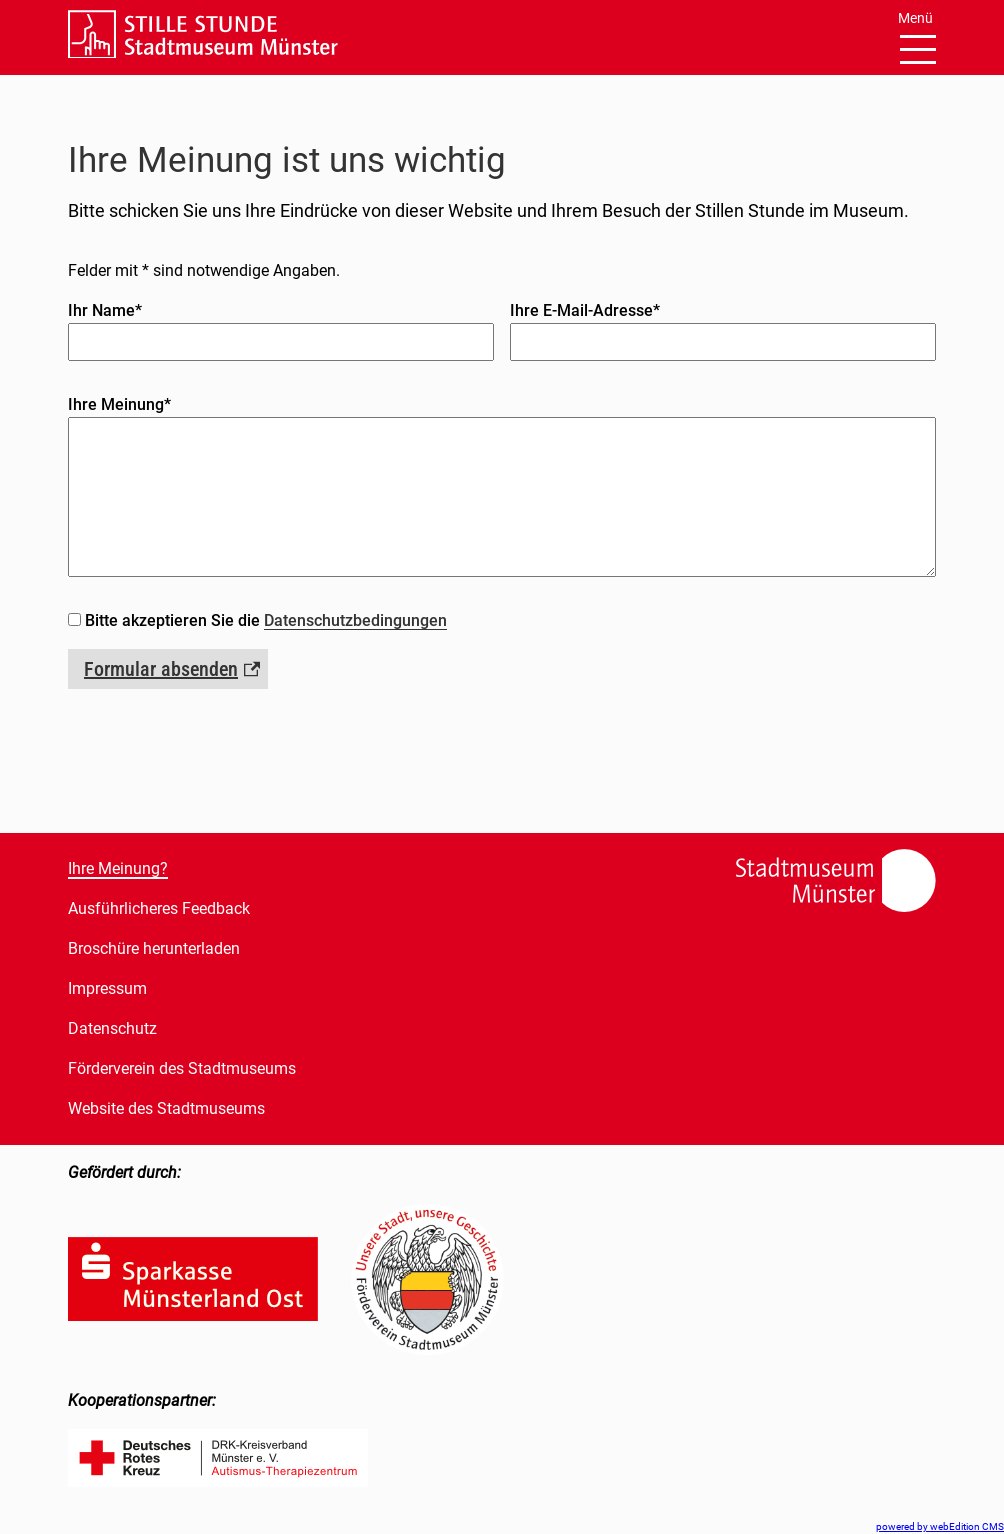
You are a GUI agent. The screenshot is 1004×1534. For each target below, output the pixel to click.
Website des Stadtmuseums (166, 1108)
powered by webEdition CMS (940, 1526)
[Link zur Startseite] (203, 52)
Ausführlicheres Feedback (159, 908)
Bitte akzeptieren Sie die (266, 620)
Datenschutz (112, 1028)
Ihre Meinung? (118, 868)
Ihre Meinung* (119, 404)
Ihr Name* (105, 310)
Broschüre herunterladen (154, 948)
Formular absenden (161, 669)
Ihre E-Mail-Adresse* (585, 310)
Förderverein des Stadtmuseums (182, 1068)
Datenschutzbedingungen (355, 620)
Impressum (107, 988)
